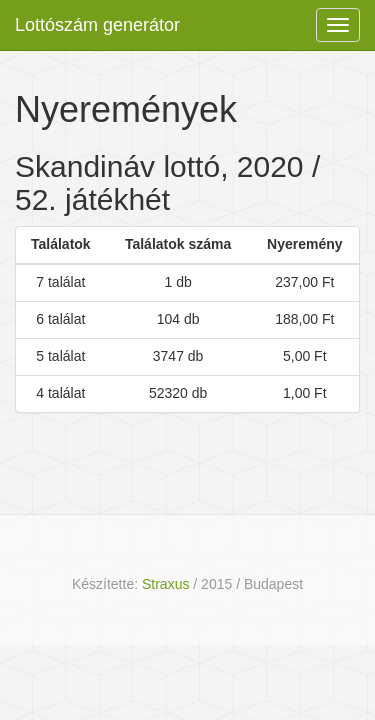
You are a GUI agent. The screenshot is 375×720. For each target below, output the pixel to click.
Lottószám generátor (97, 25)
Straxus (165, 584)
